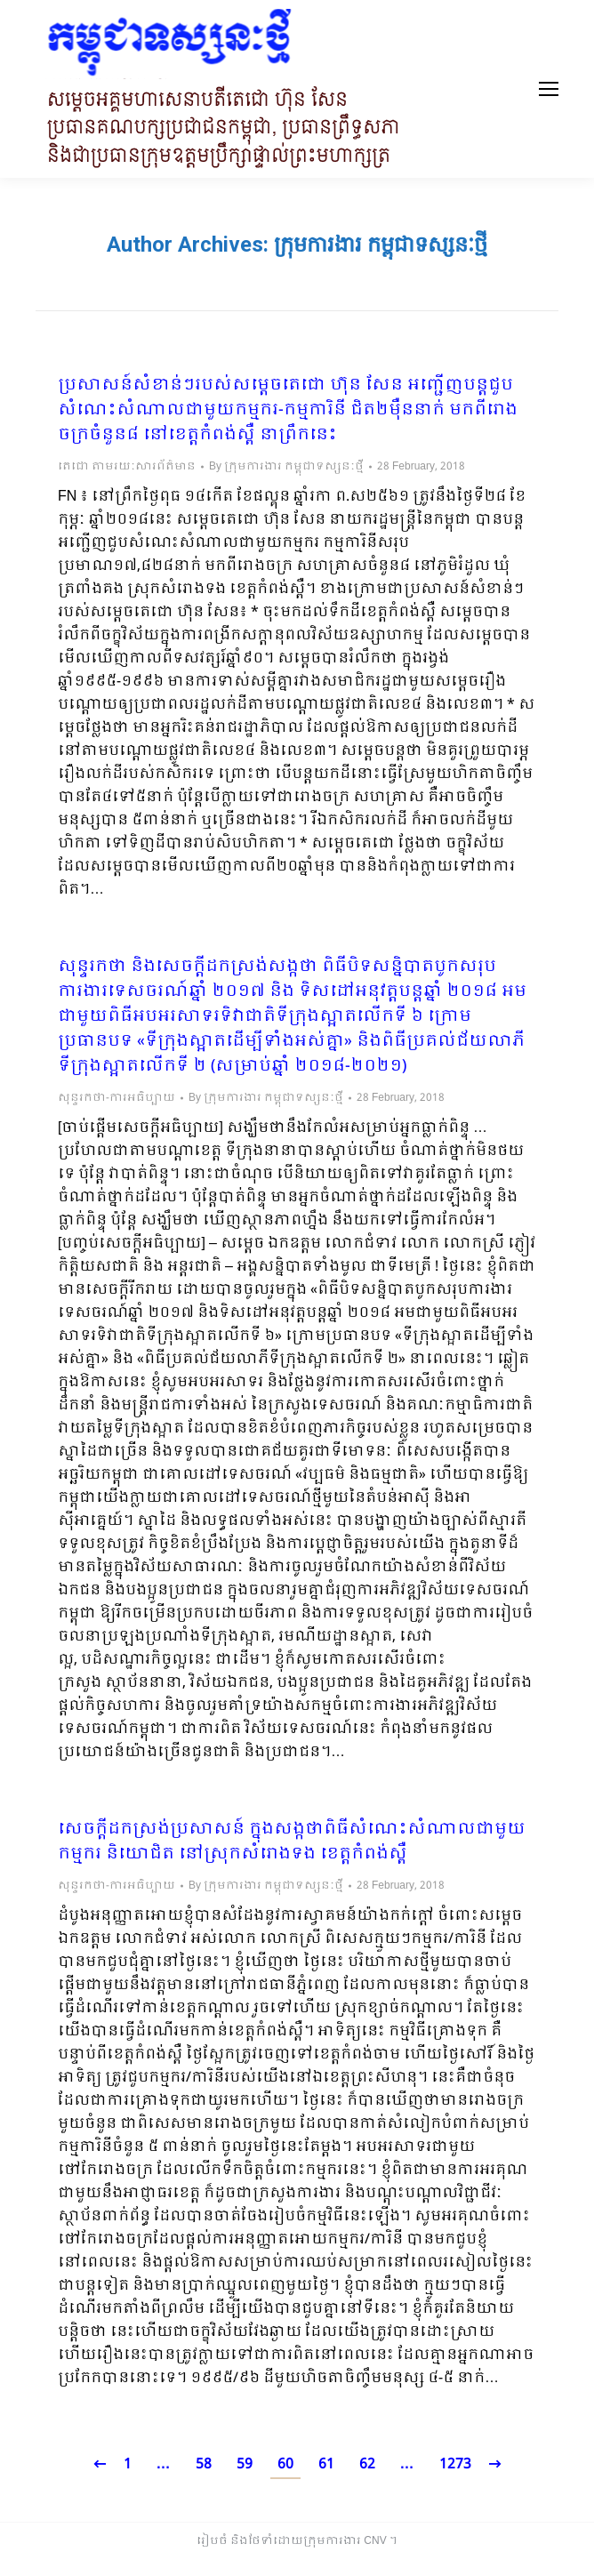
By (286, 467)
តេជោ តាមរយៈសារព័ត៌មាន (127, 467)
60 (285, 2464)
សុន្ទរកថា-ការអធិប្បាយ (116, 1098)
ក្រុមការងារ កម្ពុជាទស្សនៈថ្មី (380, 244)
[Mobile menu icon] (548, 89)
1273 (455, 2464)
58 (204, 2464)
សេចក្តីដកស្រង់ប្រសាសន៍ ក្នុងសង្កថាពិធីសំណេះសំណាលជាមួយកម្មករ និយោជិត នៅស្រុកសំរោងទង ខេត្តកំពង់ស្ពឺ (292, 1842)
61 (326, 2464)
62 (367, 2464)
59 (245, 2464)
